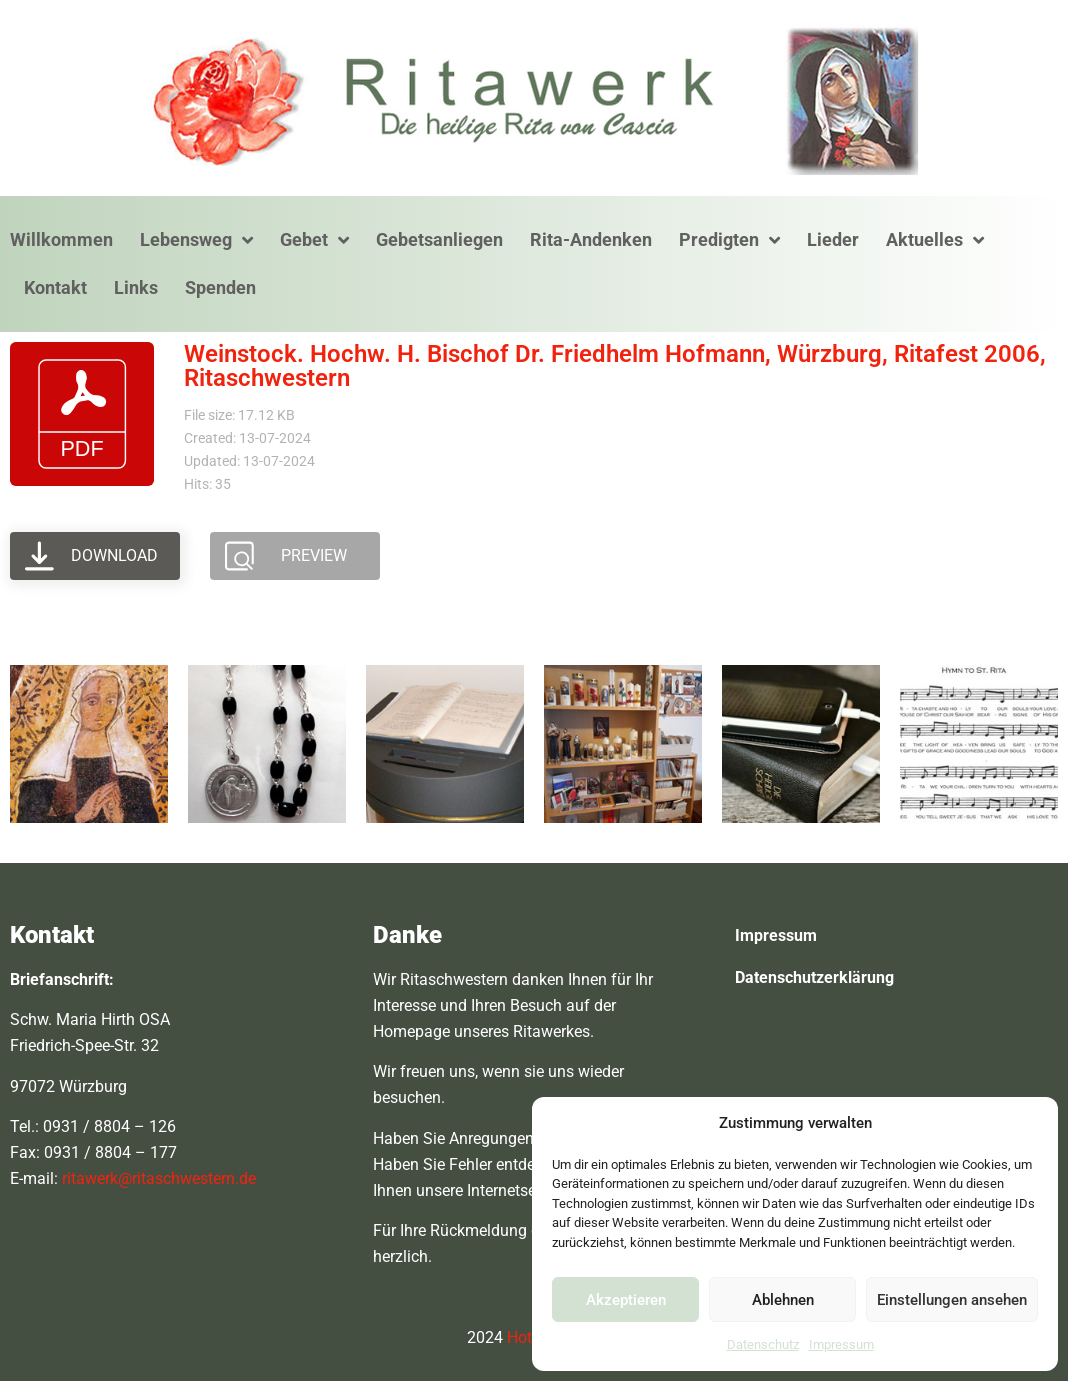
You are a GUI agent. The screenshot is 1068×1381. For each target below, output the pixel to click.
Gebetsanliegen (439, 239)
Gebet (314, 240)
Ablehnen (783, 1300)
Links (136, 287)
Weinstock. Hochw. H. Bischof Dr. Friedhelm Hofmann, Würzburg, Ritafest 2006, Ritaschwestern (615, 366)
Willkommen (61, 239)
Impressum (841, 1344)
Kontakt (55, 287)
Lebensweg (196, 240)
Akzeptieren (626, 1300)
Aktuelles (935, 240)
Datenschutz (763, 1344)
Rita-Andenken (591, 239)
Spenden (220, 287)
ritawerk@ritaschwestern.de (159, 1178)
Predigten (729, 240)
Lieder (833, 239)
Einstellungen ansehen (952, 1300)
